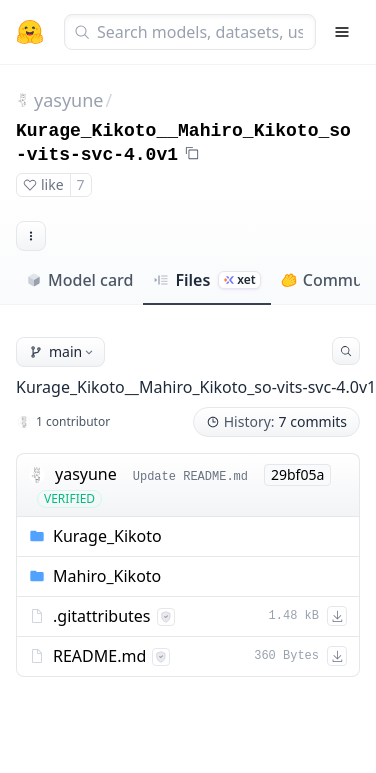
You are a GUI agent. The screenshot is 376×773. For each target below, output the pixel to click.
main (62, 351)
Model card (79, 280)
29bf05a (297, 474)
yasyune (68, 100)
